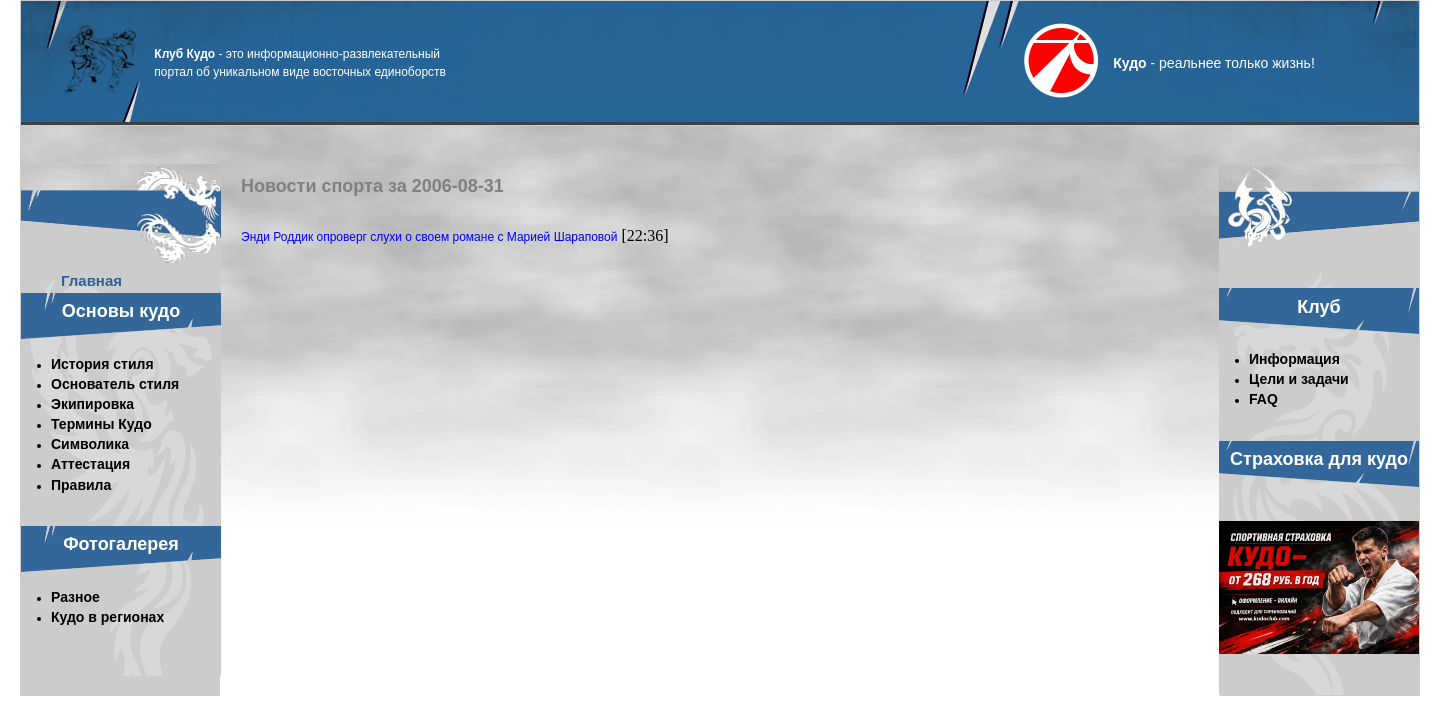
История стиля (102, 364)
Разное (75, 597)
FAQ (1263, 399)
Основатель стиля (115, 384)
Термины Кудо (101, 424)
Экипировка (92, 404)
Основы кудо (121, 311)
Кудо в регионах (107, 617)
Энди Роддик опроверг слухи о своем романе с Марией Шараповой (429, 237)
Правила (81, 485)
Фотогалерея (121, 544)
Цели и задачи (1299, 379)
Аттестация (90, 464)
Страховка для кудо (1319, 459)
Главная (91, 280)
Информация (1294, 359)
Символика (90, 444)
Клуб (1318, 307)
